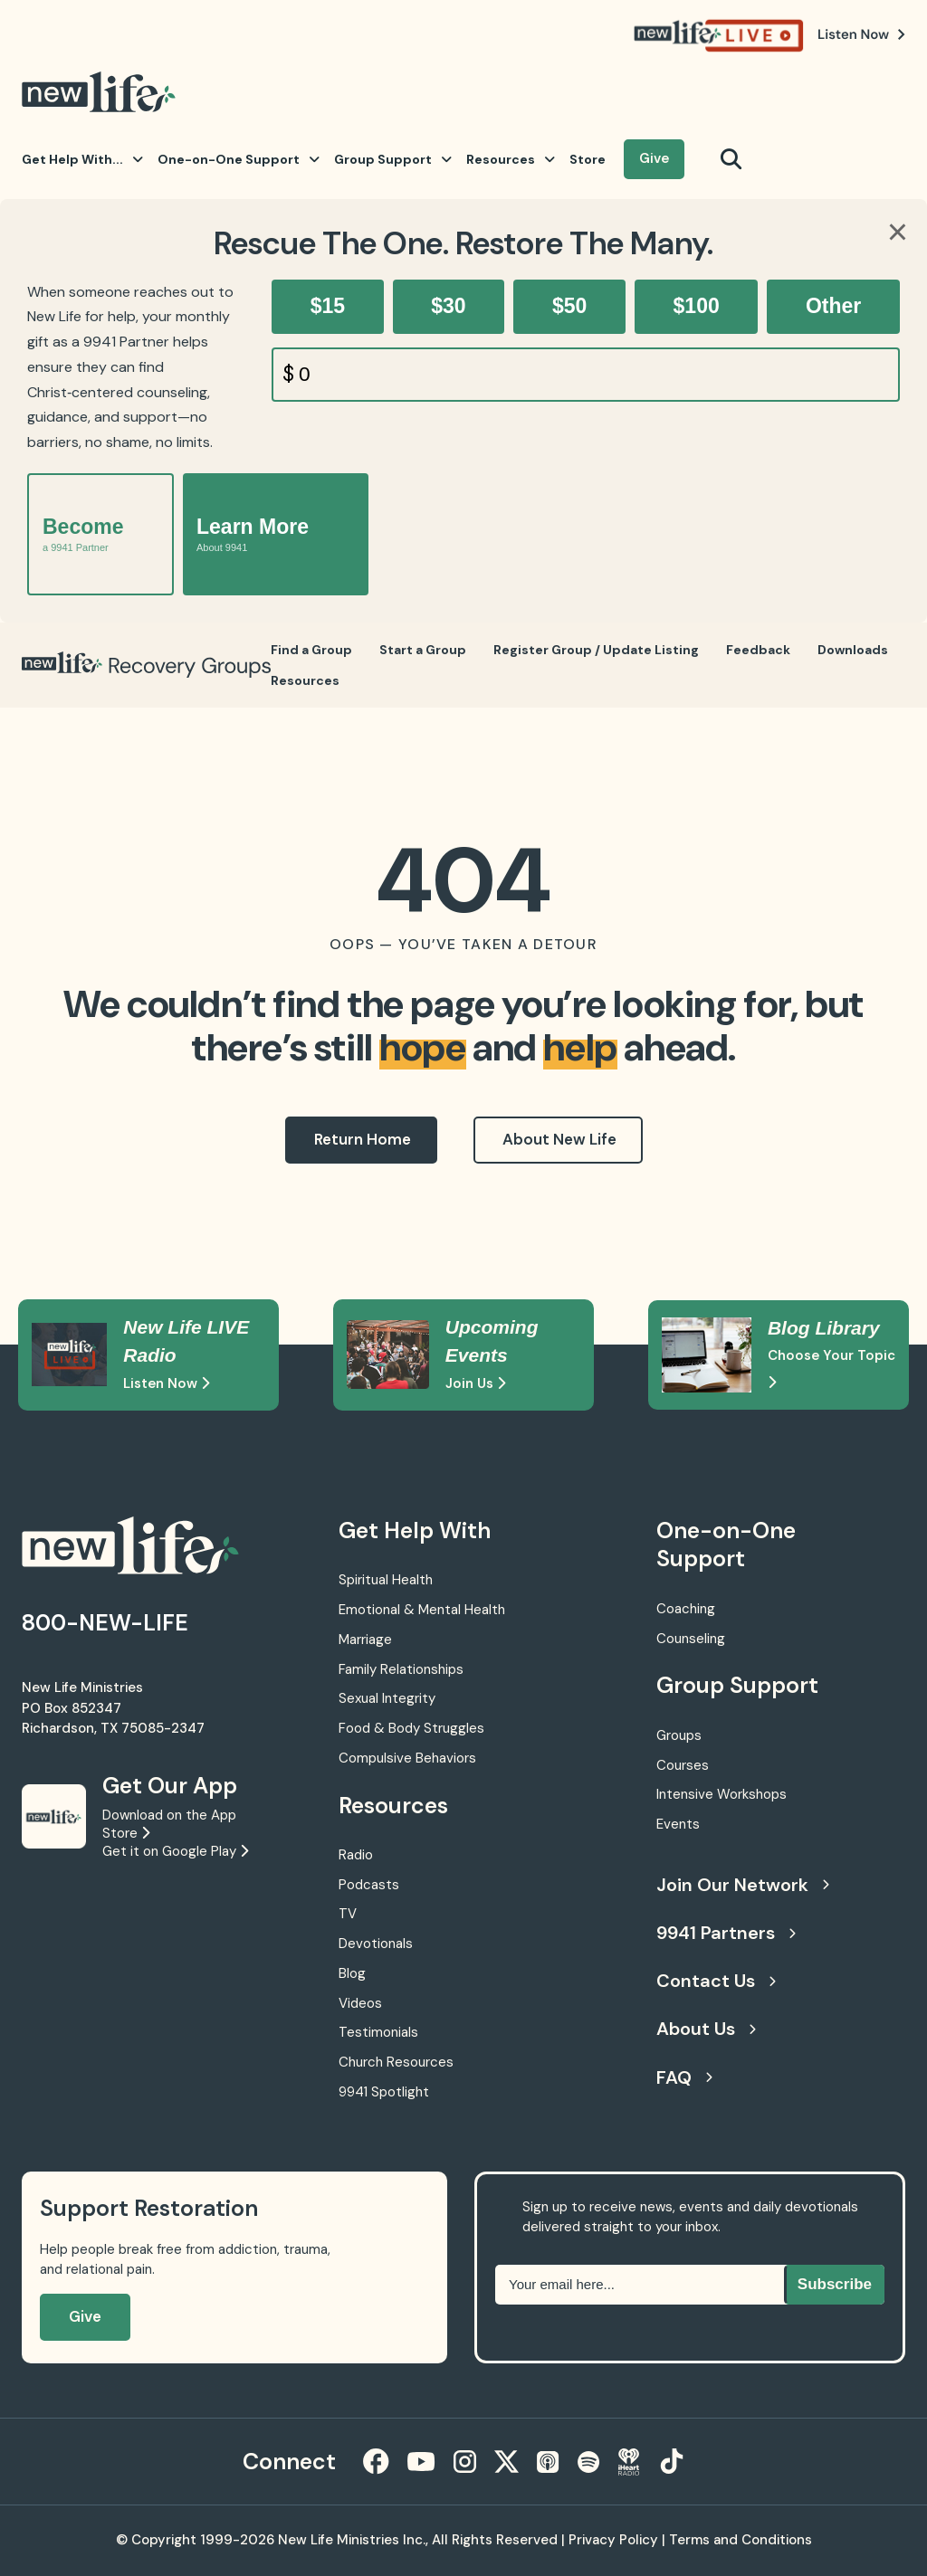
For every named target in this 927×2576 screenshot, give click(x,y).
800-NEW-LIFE (105, 1623)
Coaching (685, 1609)
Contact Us (716, 1980)
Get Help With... (82, 159)
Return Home (362, 1139)
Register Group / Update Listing (596, 650)
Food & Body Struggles (411, 1728)
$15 (328, 306)
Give (654, 158)
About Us (706, 2028)
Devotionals (376, 1943)
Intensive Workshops (721, 1794)
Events (678, 1824)
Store (587, 159)
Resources (510, 159)
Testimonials (378, 2032)
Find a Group (311, 650)
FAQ (684, 2077)
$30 (448, 306)
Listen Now (166, 1383)
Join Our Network (742, 1884)
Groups (679, 1735)
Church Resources (396, 2062)
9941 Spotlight (384, 2092)
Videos (360, 2003)
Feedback (758, 650)
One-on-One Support (239, 159)
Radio (356, 1855)
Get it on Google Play (175, 1851)
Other (833, 306)
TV (348, 1914)
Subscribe (835, 2284)
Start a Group (422, 650)
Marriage (365, 1639)
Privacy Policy (613, 2540)
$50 (569, 306)
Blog (352, 1973)
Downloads (852, 650)
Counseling (690, 1639)
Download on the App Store (169, 1824)
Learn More (252, 534)
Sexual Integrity (387, 1698)
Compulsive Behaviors (407, 1758)
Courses (682, 1765)
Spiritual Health (386, 1580)
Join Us (475, 1383)
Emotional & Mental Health (422, 1610)
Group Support (393, 159)
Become (83, 534)
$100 (697, 306)
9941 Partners (726, 1932)
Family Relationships (401, 1669)
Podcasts (369, 1885)
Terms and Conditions (740, 2540)
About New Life (559, 1139)
